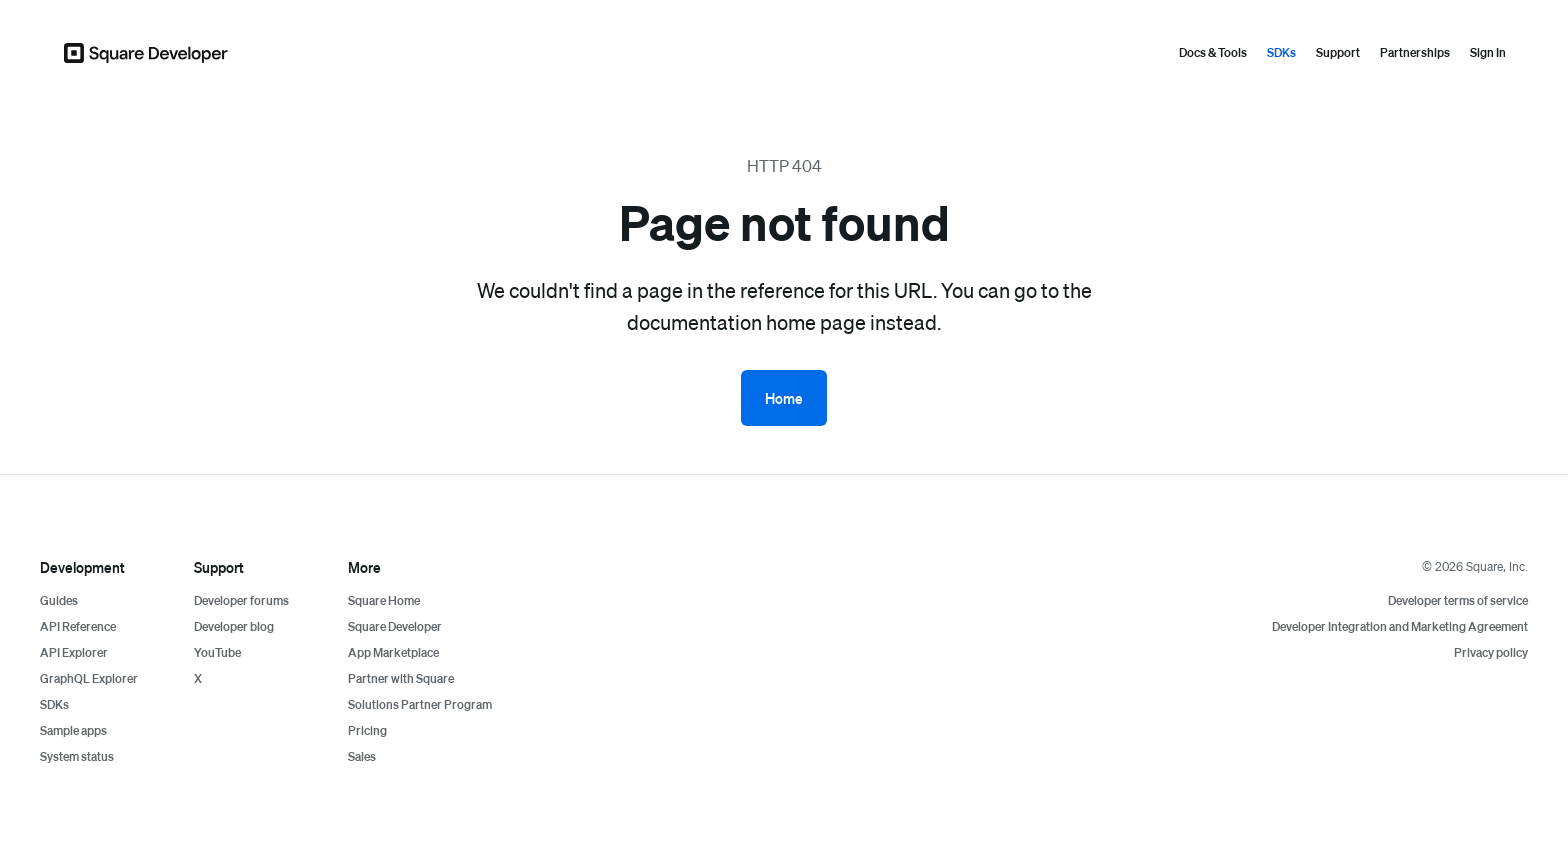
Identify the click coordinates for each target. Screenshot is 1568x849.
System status (77, 756)
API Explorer (74, 652)
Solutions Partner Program (420, 704)
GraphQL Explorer (89, 678)
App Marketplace (393, 652)
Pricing (367, 730)
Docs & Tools (1213, 52)
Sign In (1488, 52)
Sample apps (73, 730)
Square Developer (395, 626)
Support (1338, 52)
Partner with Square (401, 678)
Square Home (384, 600)
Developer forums (241, 600)
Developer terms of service (1458, 600)
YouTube (217, 652)
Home (784, 398)
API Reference (78, 626)
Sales (362, 756)
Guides (59, 600)
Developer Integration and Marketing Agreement (1400, 626)
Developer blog (234, 626)
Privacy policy (1491, 652)
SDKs (1281, 52)
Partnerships (1415, 52)
